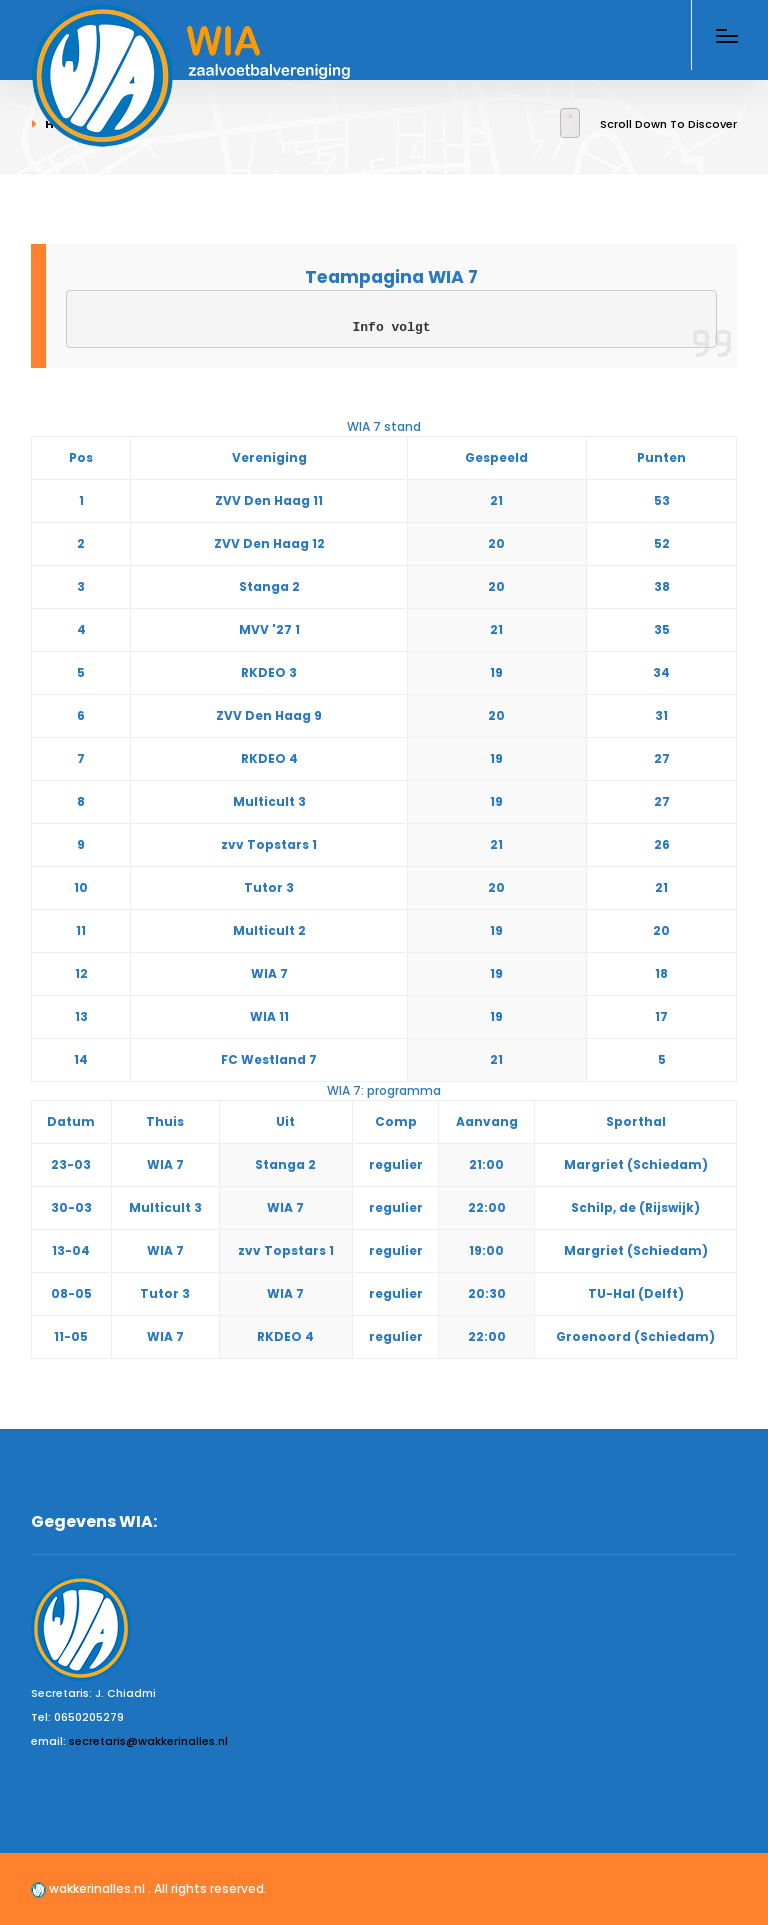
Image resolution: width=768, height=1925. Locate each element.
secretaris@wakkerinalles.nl (148, 1741)
